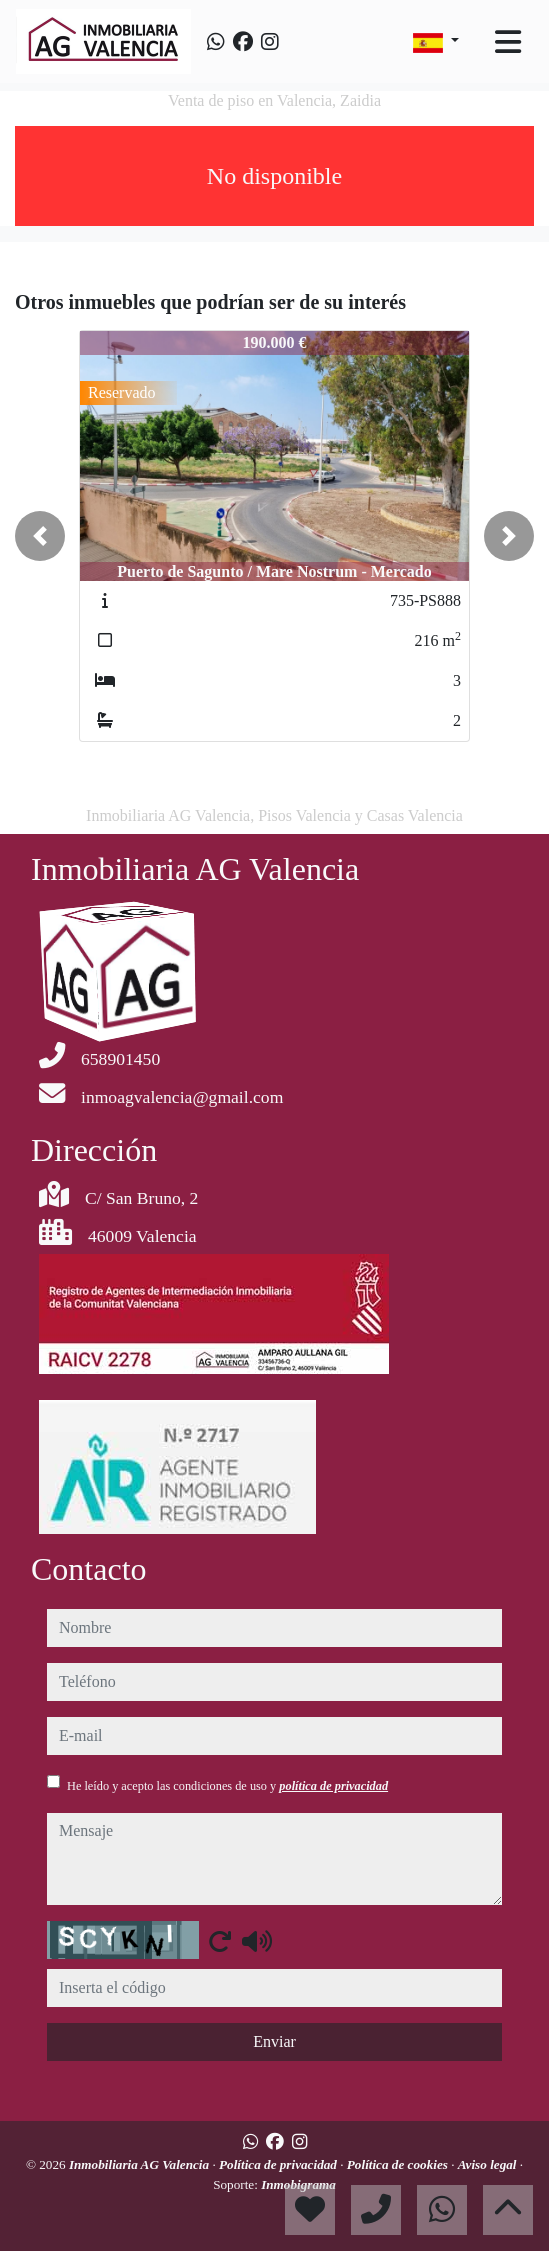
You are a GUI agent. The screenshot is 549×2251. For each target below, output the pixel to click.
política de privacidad (333, 1786)
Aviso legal (489, 2164)
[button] (40, 536)
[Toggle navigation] (508, 42)
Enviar (274, 2041)
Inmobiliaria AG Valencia (141, 2164)
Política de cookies (399, 2164)
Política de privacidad (279, 2164)
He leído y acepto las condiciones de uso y (227, 1786)
